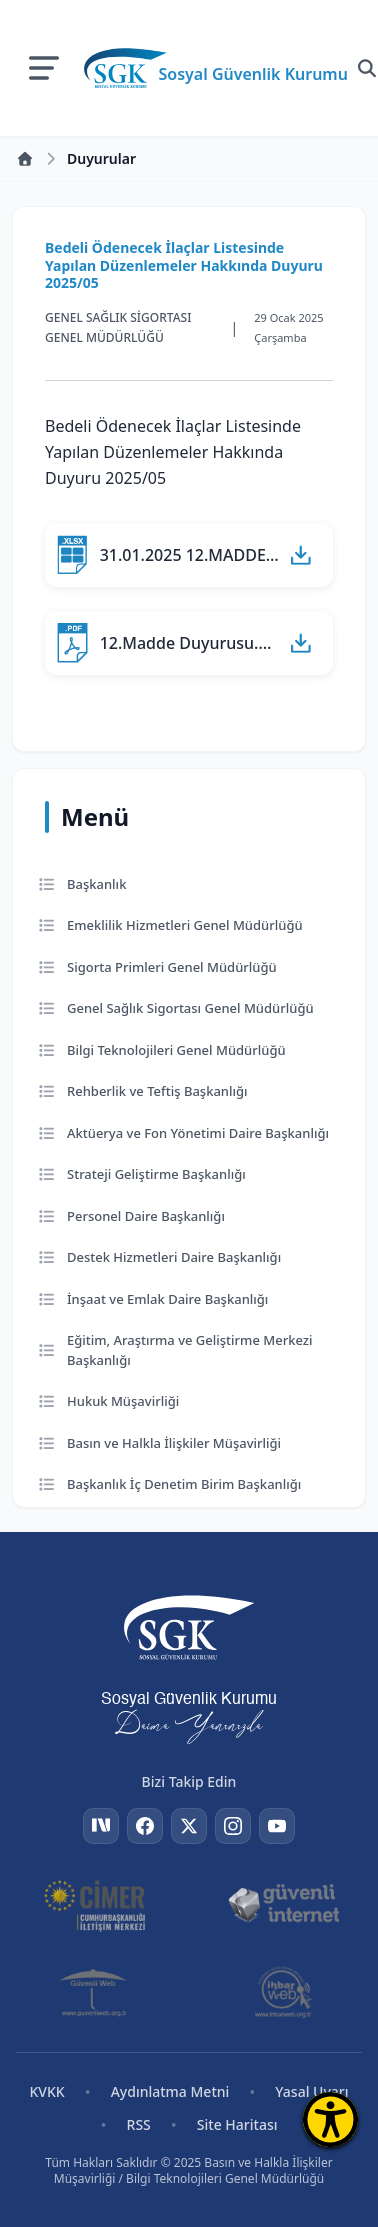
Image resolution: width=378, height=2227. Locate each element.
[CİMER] (94, 1904)
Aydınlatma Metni (170, 2091)
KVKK (46, 2091)
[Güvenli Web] (94, 1992)
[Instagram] (233, 1826)
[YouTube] (277, 1826)
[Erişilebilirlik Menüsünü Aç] (330, 2119)
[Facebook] (145, 1826)
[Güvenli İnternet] (283, 1904)
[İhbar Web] (283, 1992)
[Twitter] (189, 1826)
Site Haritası (237, 2124)
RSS (139, 2124)
